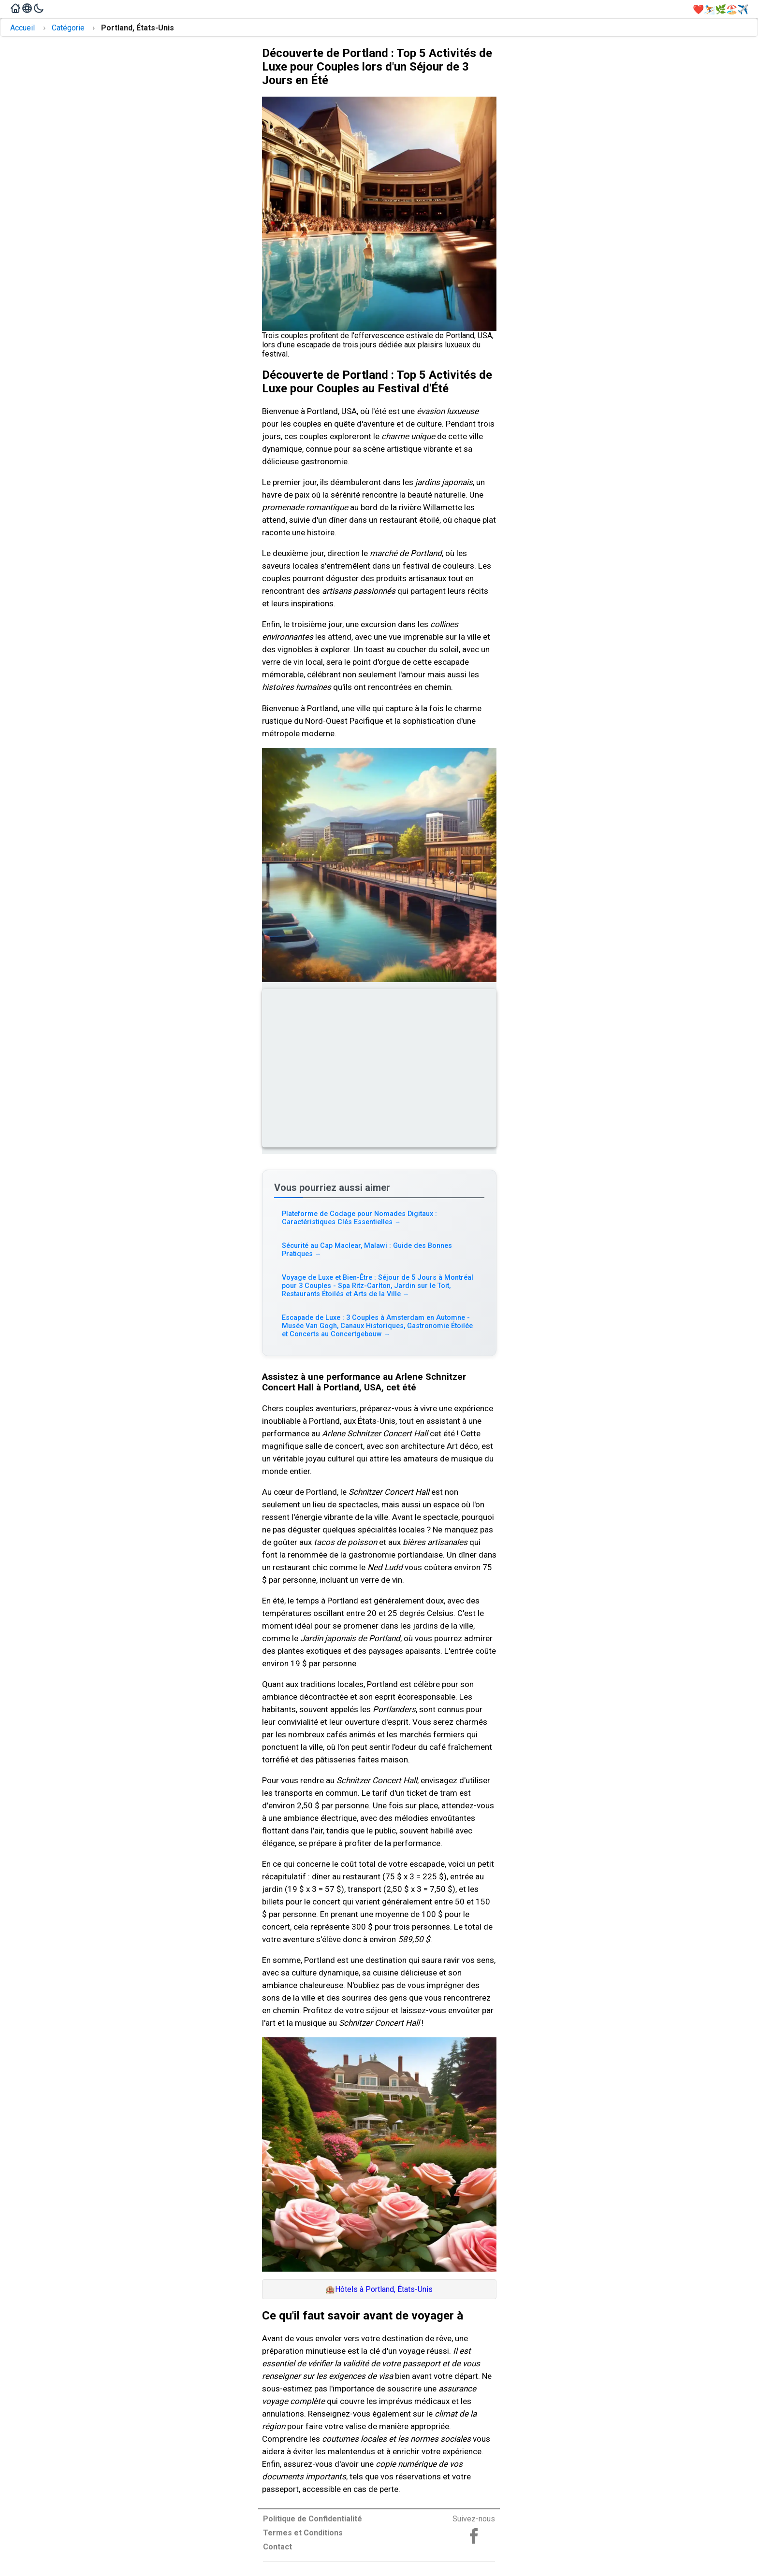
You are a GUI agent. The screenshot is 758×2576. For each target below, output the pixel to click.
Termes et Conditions (303, 2532)
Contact (277, 2546)
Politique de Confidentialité (312, 2518)
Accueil (22, 27)
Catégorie (68, 27)
